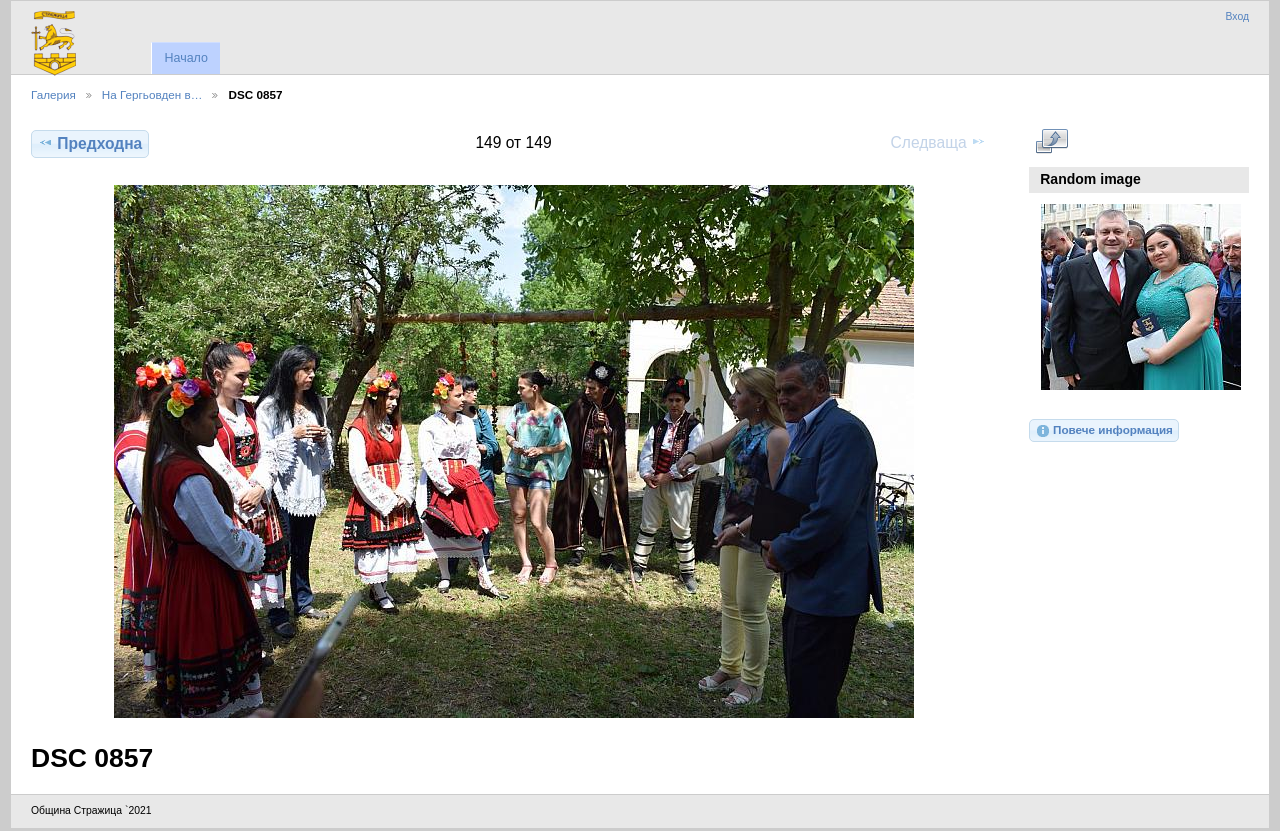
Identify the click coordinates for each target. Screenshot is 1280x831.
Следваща (938, 142)
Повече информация (1104, 431)
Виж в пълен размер (1051, 141)
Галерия (53, 94)
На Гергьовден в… (152, 94)
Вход (1237, 16)
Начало (185, 58)
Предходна (90, 143)
